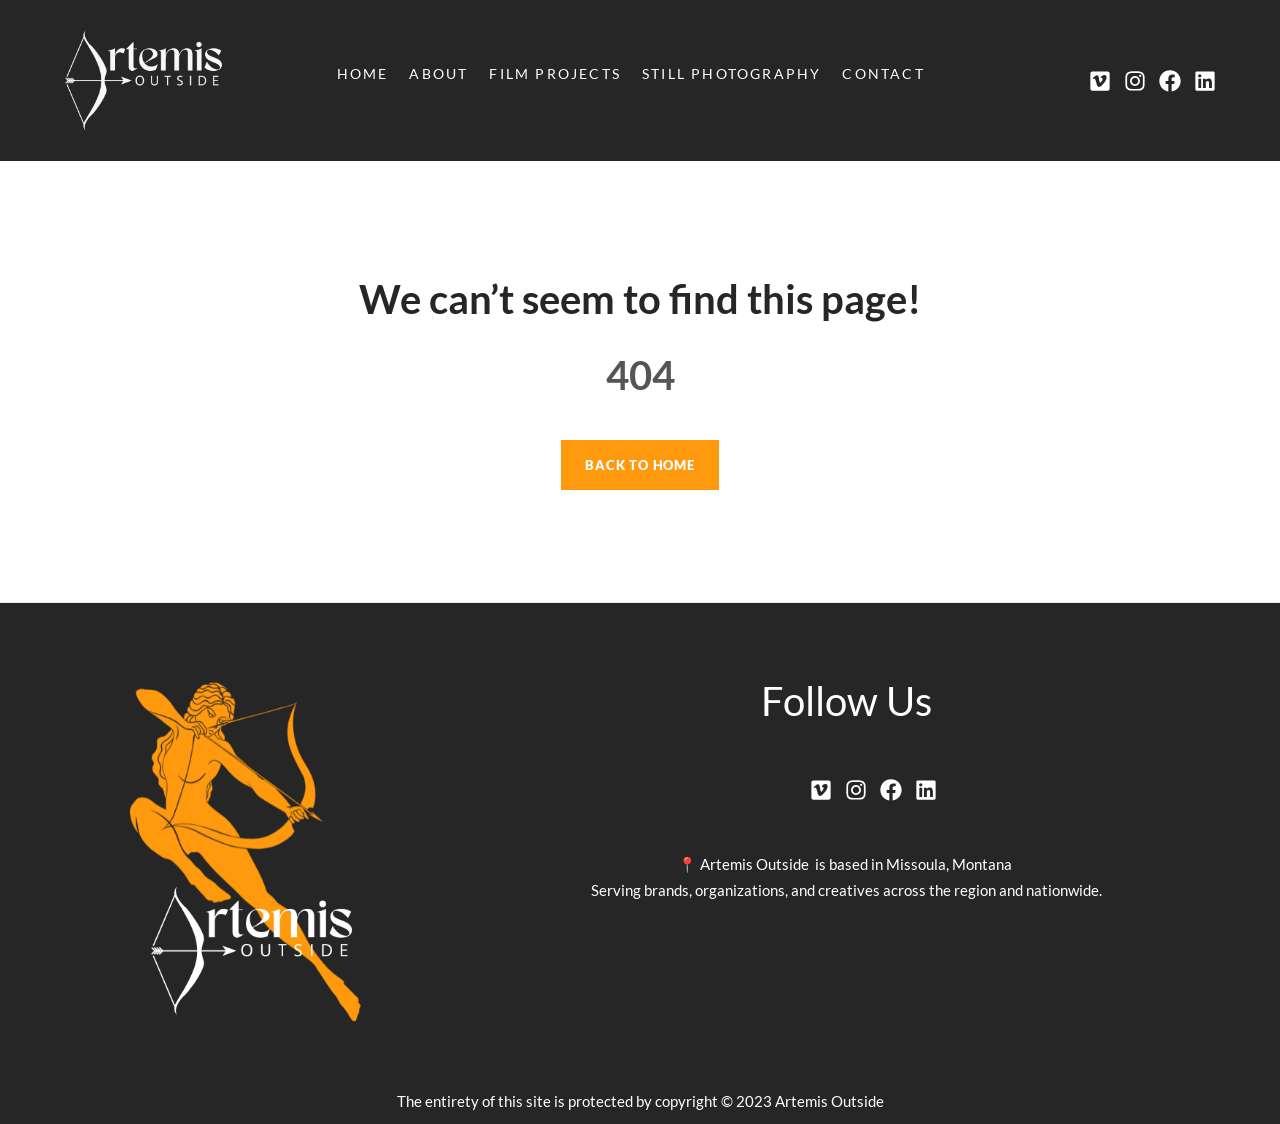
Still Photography (731, 73)
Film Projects (555, 73)
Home (363, 73)
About (438, 73)
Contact (883, 73)
